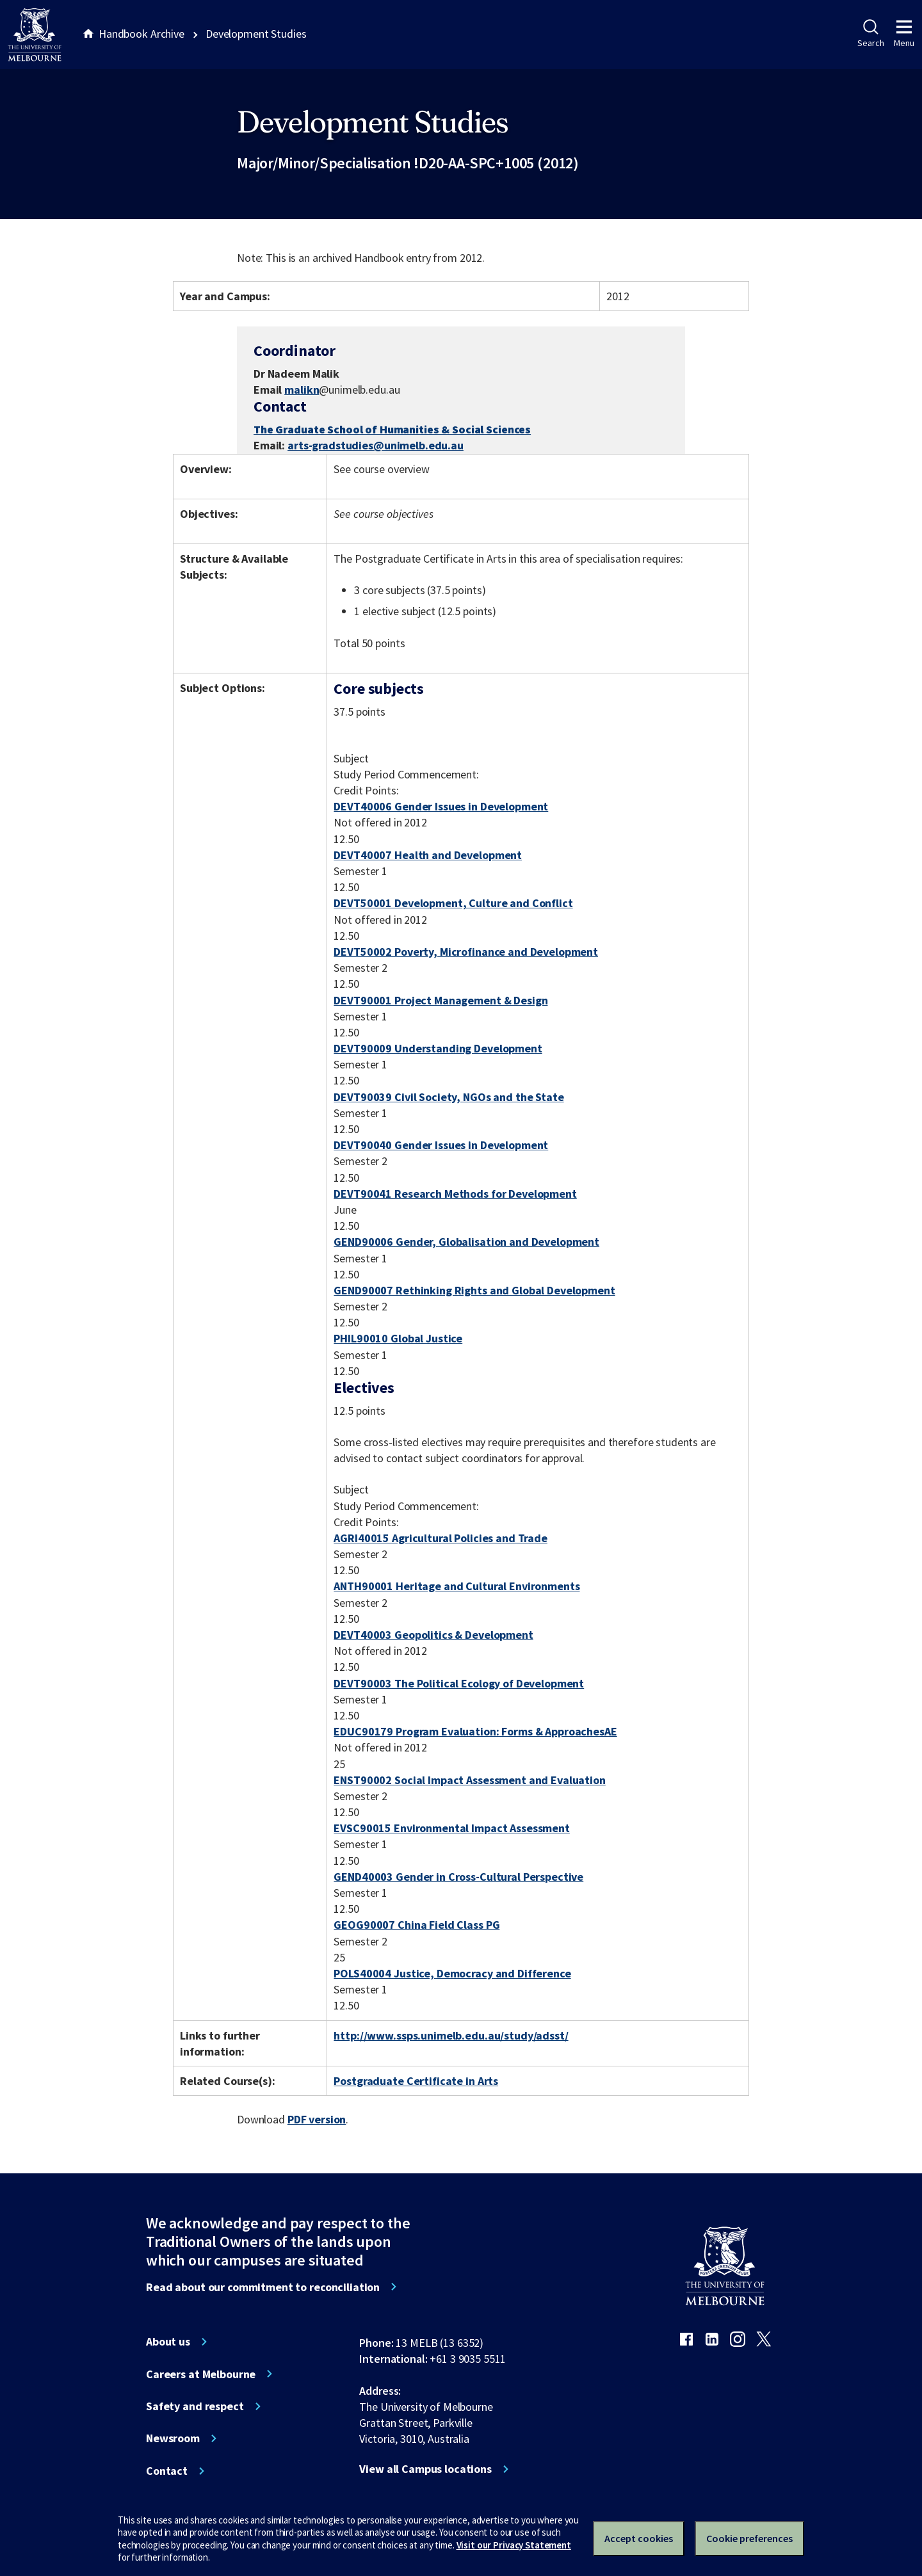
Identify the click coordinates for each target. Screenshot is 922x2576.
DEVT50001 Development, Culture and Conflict (453, 903)
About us (168, 2342)
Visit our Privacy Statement (514, 2545)
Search (870, 34)
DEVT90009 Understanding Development (438, 1048)
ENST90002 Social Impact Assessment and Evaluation (469, 1780)
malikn (301, 390)
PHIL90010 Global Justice (398, 1338)
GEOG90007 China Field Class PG (416, 1924)
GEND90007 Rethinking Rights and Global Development (474, 1290)
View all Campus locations (425, 2469)
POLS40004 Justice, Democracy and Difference (452, 1973)
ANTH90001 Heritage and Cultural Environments (456, 1586)
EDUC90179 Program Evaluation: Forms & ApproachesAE (475, 1731)
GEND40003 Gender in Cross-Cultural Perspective (458, 1876)
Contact (167, 2471)
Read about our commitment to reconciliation (263, 2287)
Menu (904, 34)
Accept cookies (638, 2538)
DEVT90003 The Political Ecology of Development (459, 1683)
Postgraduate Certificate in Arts (416, 2080)
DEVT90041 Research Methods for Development (455, 1193)
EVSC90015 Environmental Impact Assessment (451, 1828)
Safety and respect (195, 2406)
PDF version (316, 2119)
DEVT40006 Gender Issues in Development (441, 806)
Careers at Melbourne (200, 2374)
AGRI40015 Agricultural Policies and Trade (440, 1538)
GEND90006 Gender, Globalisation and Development (466, 1241)
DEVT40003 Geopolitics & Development (433, 1634)
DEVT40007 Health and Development (428, 855)
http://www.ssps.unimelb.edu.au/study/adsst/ (451, 2035)
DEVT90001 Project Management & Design (440, 1000)
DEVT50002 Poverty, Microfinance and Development (466, 951)
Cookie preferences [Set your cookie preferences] (749, 2538)
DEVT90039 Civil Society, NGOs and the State (448, 1097)
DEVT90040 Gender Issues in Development (441, 1145)
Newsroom (173, 2438)
